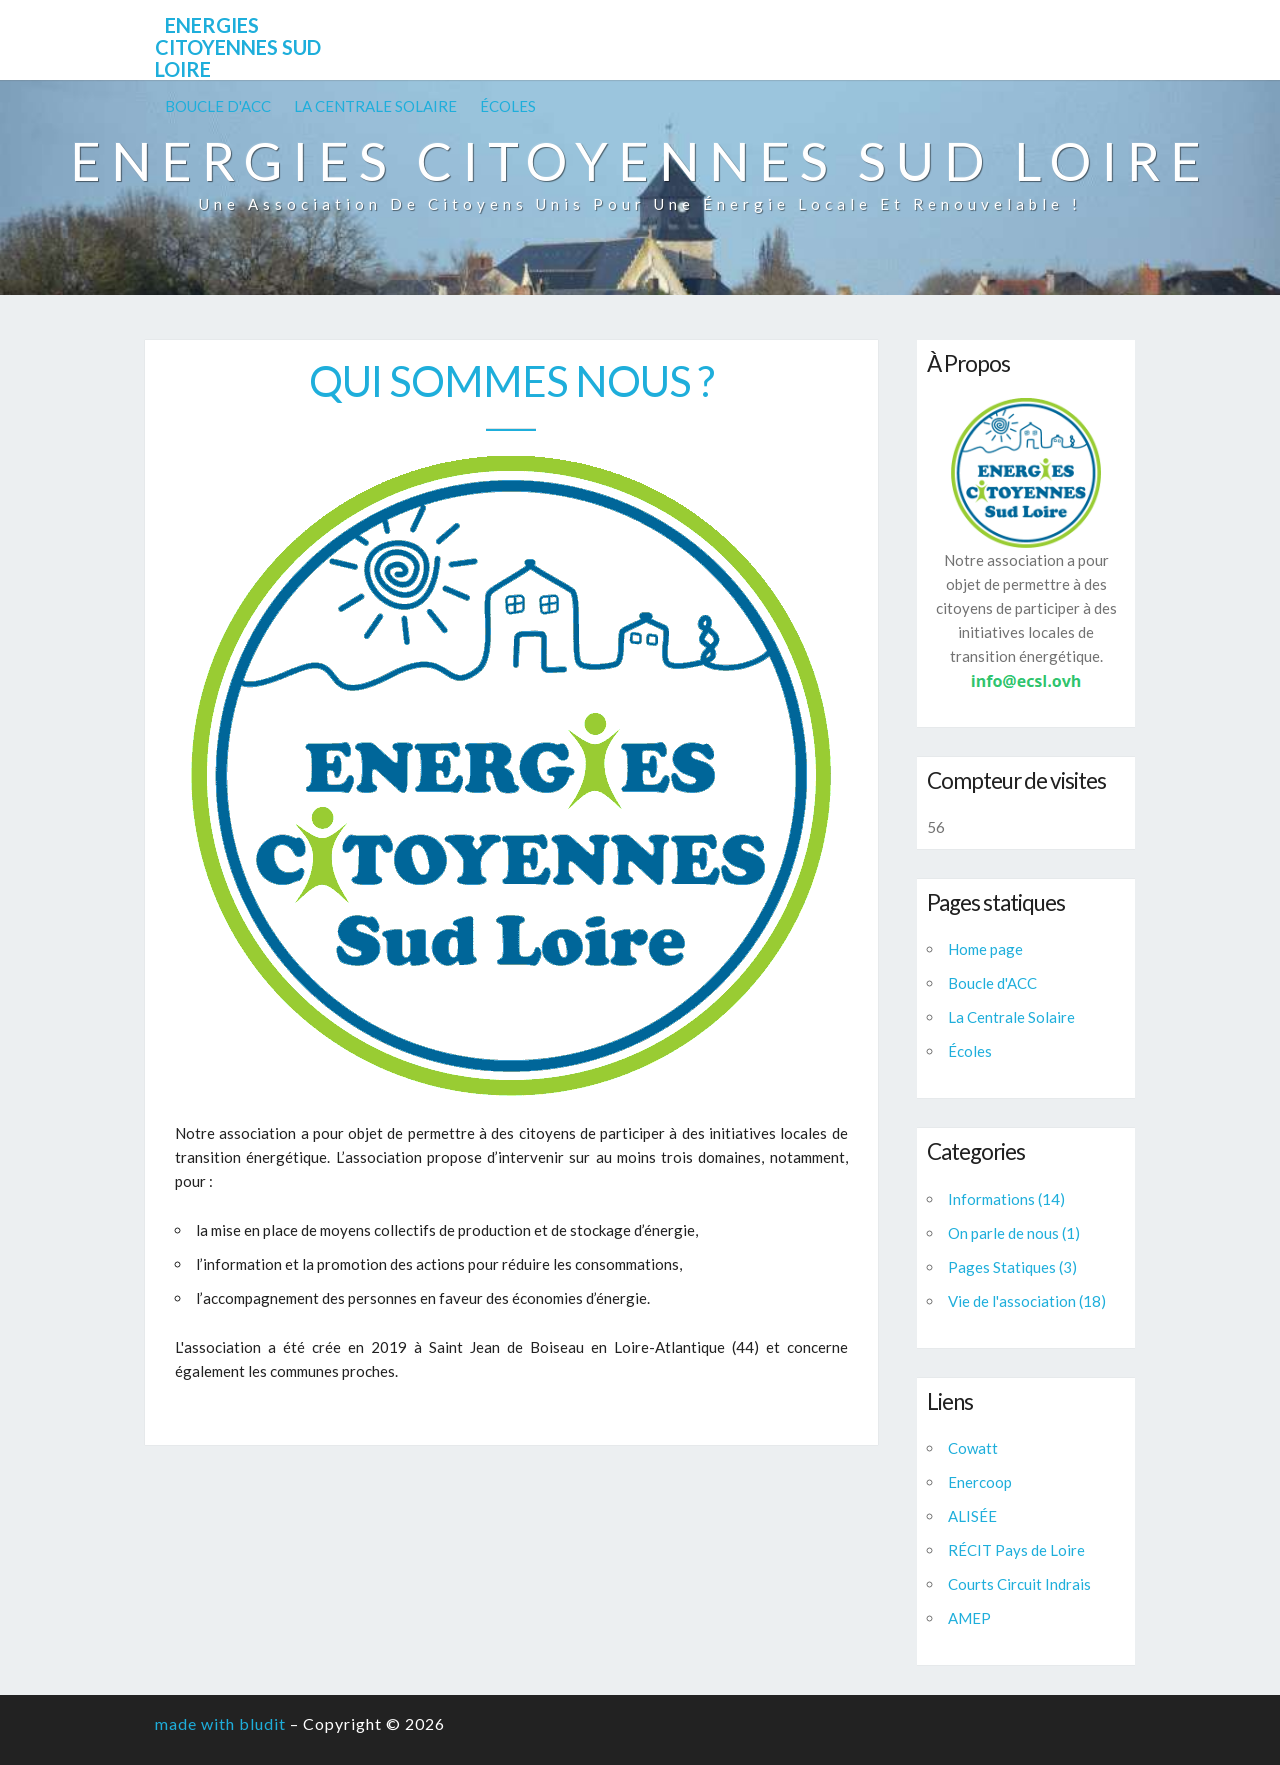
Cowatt (973, 1448)
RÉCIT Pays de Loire (1016, 1550)
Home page (985, 949)
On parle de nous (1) (1014, 1233)
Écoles (508, 106)
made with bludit (220, 1723)
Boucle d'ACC (218, 106)
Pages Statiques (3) (1012, 1267)
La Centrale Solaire (375, 106)
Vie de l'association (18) (1027, 1301)
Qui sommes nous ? (511, 381)
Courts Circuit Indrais (1019, 1584)
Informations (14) (1006, 1199)
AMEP (969, 1618)
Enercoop (980, 1482)
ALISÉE (972, 1516)
